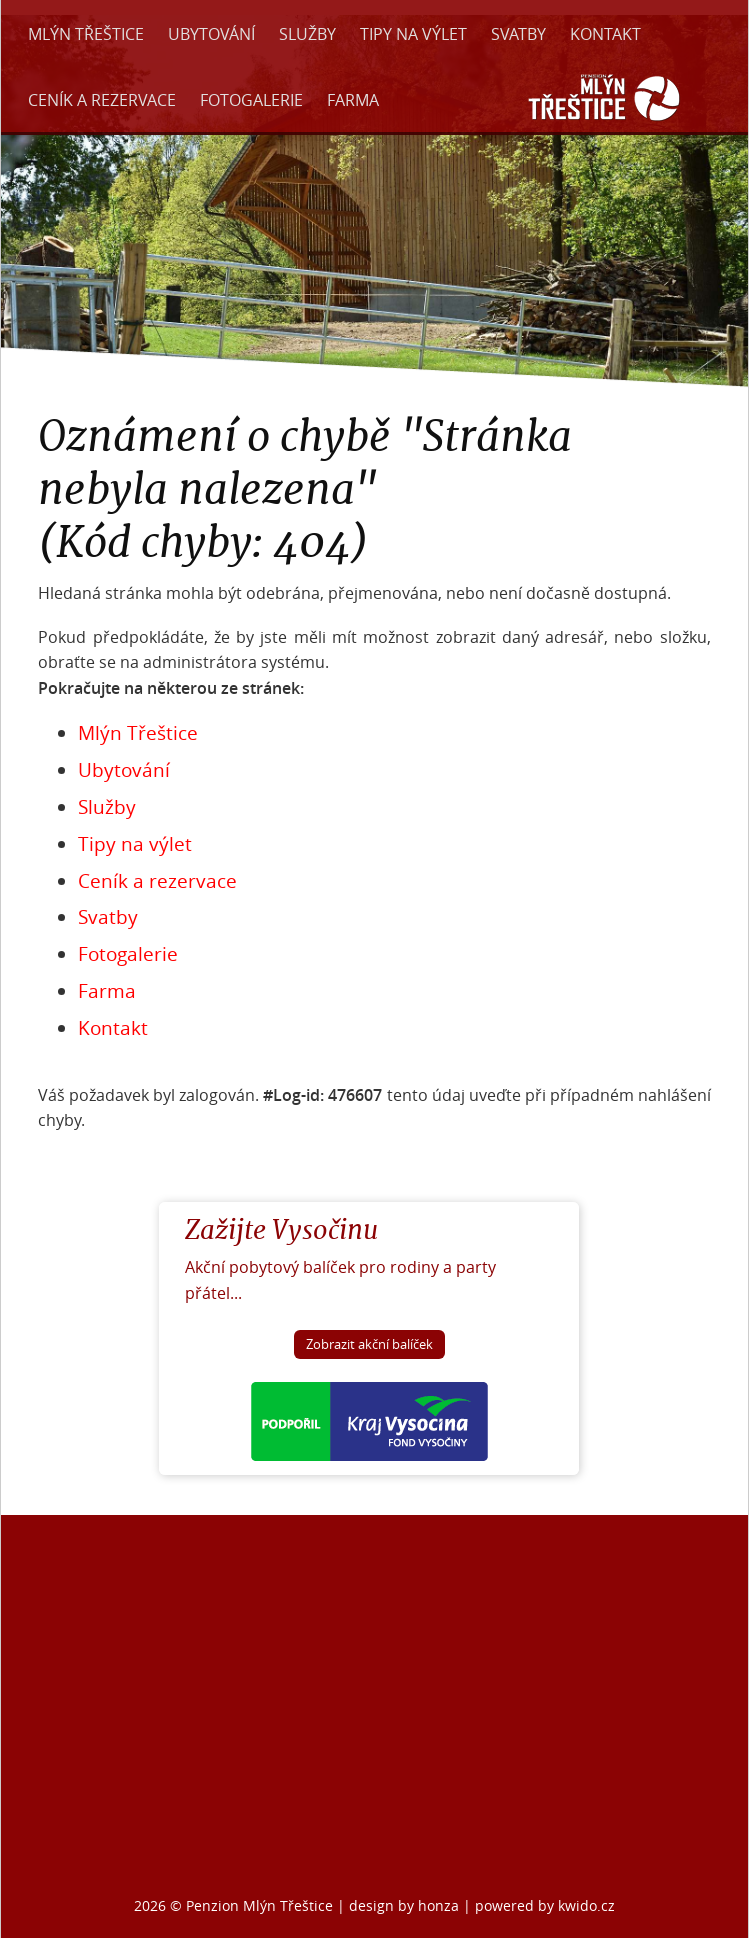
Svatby (518, 34)
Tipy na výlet (413, 34)
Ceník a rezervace (102, 100)
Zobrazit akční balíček (369, 1344)
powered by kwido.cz (545, 1905)
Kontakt (605, 34)
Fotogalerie (251, 100)
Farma (353, 100)
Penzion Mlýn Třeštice (259, 1905)
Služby (307, 34)
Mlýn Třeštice (86, 34)
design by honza (406, 1905)
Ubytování (211, 34)
